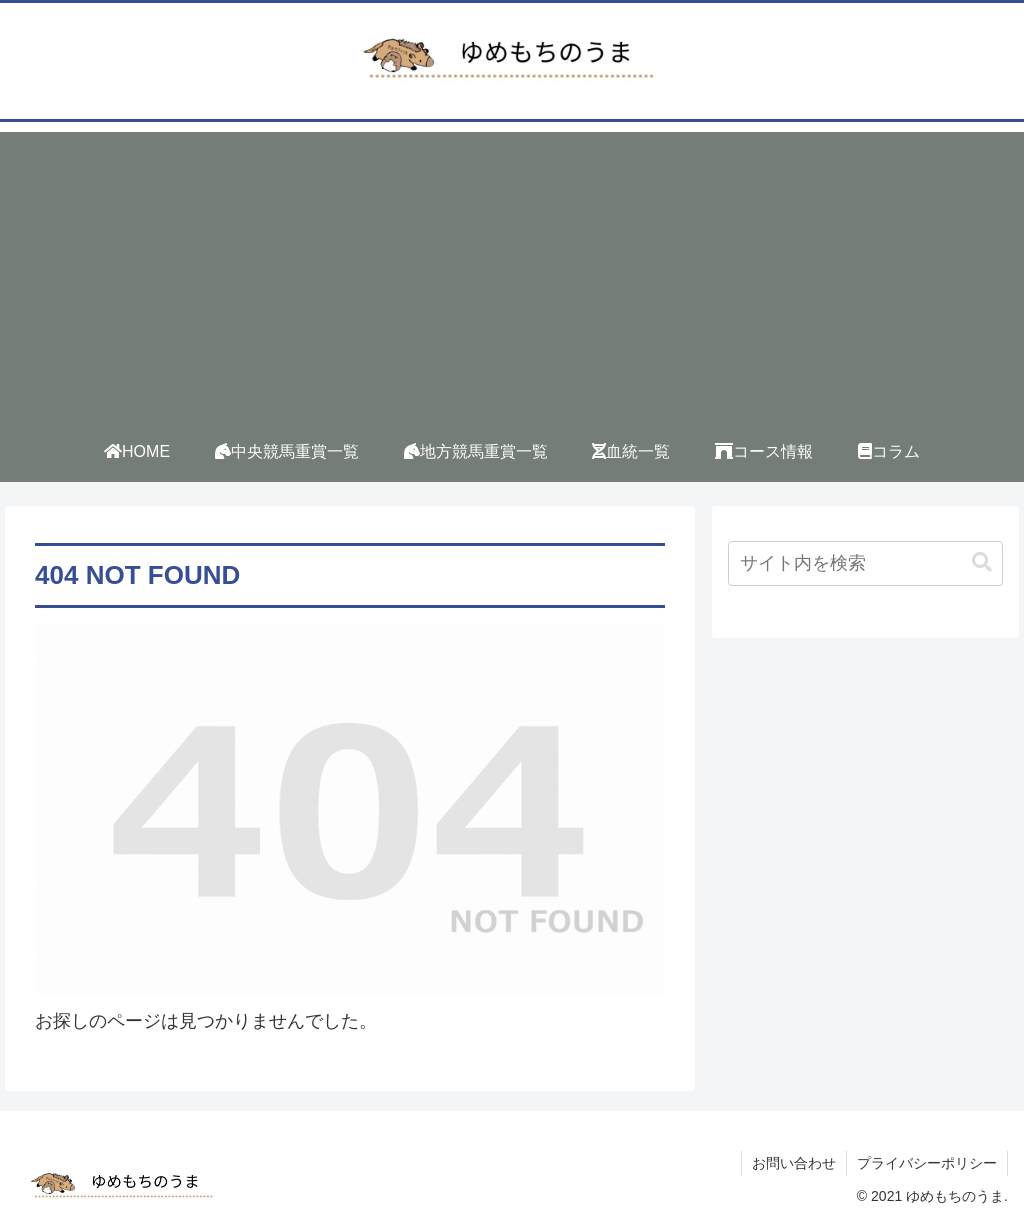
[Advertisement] (512, 272)
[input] (865, 563)
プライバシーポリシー (927, 1163)
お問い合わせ (794, 1163)
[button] (982, 562)
